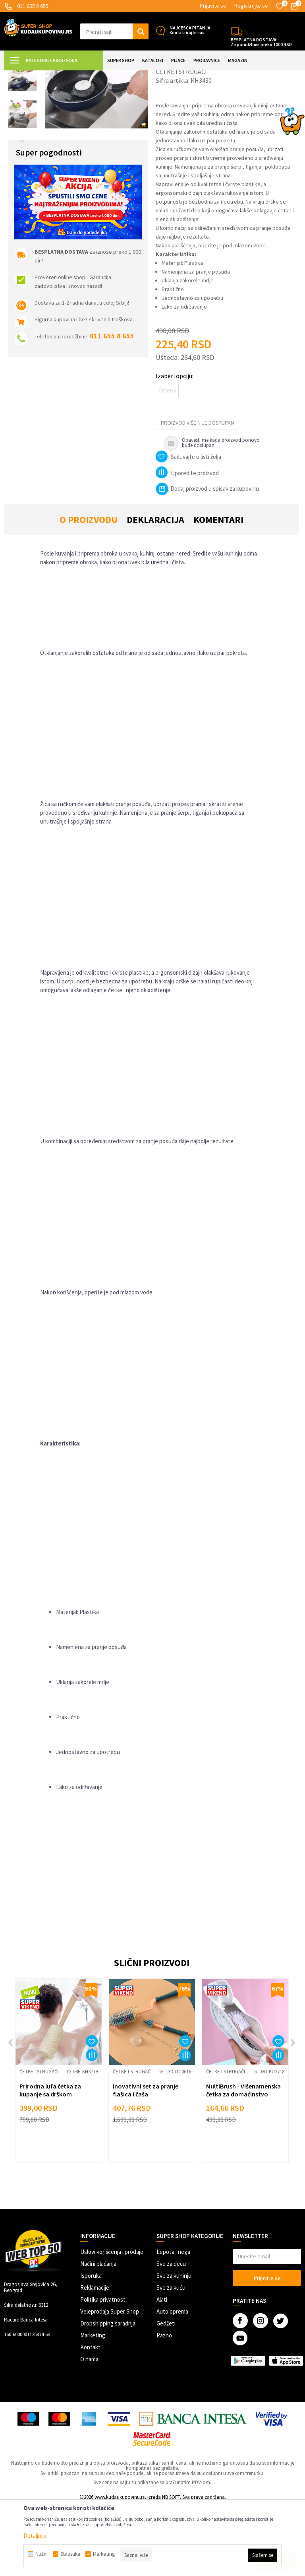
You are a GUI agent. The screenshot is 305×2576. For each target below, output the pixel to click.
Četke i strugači (168, 75)
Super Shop (59, 75)
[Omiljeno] (279, 6)
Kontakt (90, 2418)
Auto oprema (172, 2382)
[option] (22, 110)
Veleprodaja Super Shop (109, 2382)
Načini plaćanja (98, 2334)
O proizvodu (89, 590)
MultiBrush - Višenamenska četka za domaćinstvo (243, 2160)
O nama (89, 2429)
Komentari (218, 590)
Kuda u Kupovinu (22, 75)
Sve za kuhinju (173, 2346)
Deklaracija (155, 590)
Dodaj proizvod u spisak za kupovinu (207, 559)
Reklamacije (94, 2358)
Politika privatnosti (103, 2370)
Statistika (70, 2554)
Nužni (41, 2554)
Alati (161, 2370)
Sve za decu (171, 2334)
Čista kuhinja (132, 75)
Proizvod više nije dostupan (197, 493)
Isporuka (91, 2346)
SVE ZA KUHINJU (94, 75)
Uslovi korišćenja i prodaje (111, 2322)
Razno (164, 2406)
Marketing (92, 2406)
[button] (114, 31)
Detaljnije (35, 2535)
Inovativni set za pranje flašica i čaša (145, 2160)
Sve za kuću (170, 2358)
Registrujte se (251, 5)
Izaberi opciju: (174, 446)
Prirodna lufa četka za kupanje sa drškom (50, 2160)
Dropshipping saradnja (107, 2394)
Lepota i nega (173, 2322)
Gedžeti (166, 2394)
